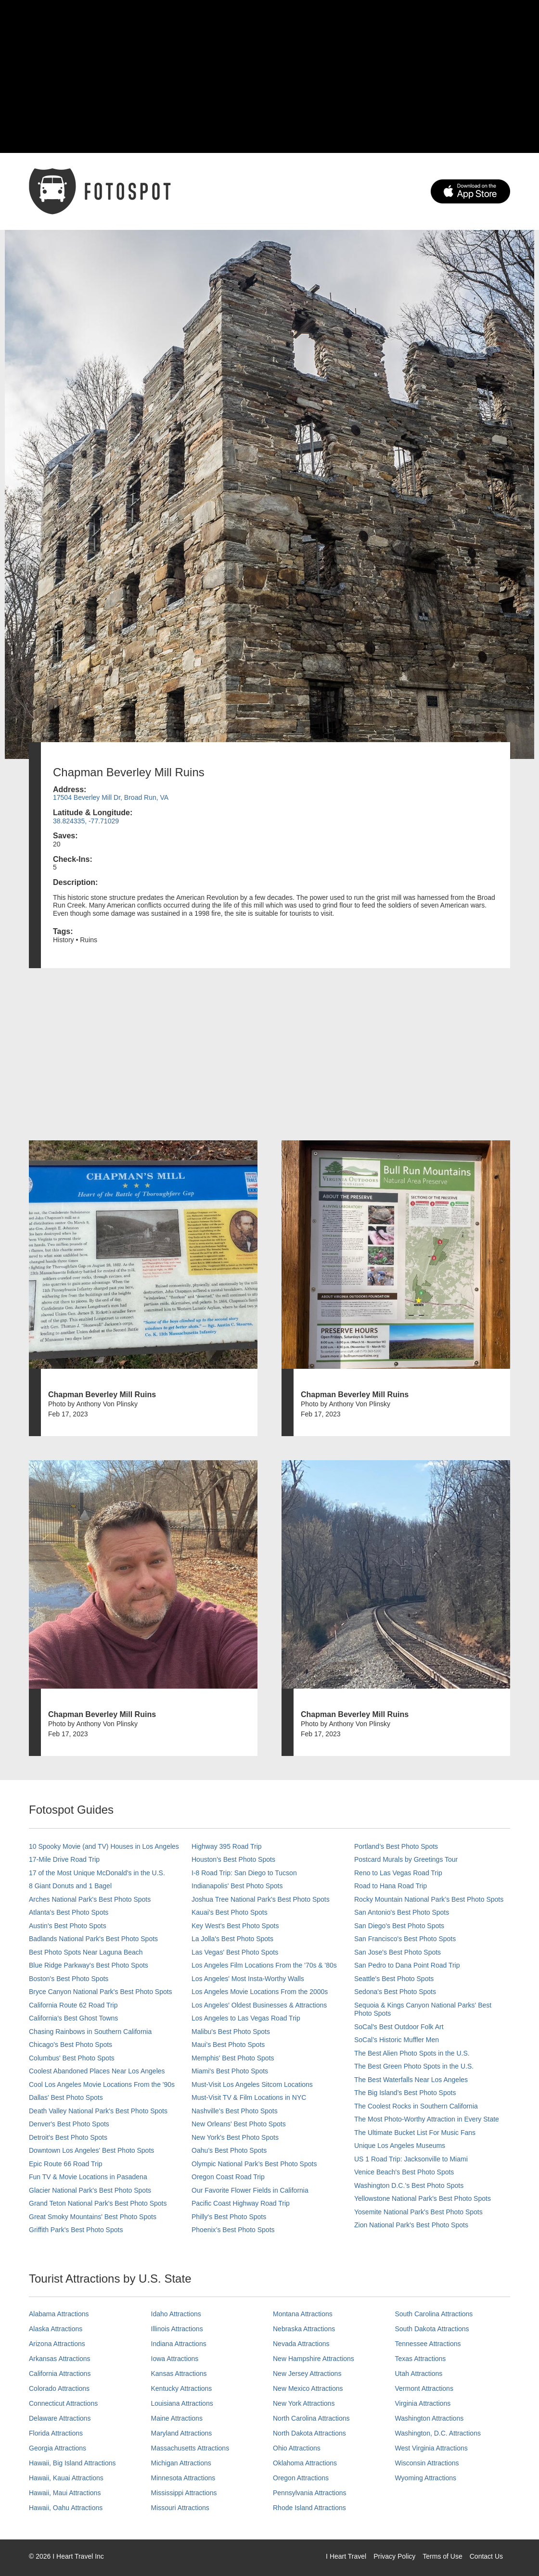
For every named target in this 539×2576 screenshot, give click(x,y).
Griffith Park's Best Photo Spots (76, 2230)
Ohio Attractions (297, 2448)
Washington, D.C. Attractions (438, 2433)
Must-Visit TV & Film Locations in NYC (249, 2097)
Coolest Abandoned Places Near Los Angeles (97, 2071)
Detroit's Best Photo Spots (68, 2137)
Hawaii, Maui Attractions (65, 2493)
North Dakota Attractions (309, 2433)
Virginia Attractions (423, 2403)
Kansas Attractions (179, 2373)
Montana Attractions (303, 2314)
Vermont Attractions (424, 2388)
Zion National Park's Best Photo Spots (411, 2225)
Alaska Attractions (55, 2329)
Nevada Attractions (301, 2344)
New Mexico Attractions (308, 2388)
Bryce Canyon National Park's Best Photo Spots (100, 1991)
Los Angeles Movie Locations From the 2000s (260, 1991)
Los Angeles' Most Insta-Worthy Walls (248, 1979)
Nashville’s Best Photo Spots (235, 2111)
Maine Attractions (177, 2418)
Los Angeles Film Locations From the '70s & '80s (264, 1965)
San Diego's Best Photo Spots (399, 1926)
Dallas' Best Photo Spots (66, 2097)
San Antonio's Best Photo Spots (401, 1912)
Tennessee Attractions (428, 2344)
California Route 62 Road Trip (73, 2005)
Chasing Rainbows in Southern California (90, 2031)
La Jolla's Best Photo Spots (232, 1939)
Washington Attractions (429, 2418)
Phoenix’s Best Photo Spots (233, 2230)
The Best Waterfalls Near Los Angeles (411, 2080)
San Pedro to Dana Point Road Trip (407, 1965)
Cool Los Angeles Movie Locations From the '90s (102, 2084)
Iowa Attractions (175, 2358)
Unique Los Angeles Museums (399, 2145)
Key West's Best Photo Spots (235, 1926)
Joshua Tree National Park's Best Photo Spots (261, 1899)
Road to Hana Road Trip (390, 1886)
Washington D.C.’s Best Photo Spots (408, 2185)
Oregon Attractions (301, 2478)
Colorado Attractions (59, 2388)
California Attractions (59, 2373)
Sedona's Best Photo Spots (395, 1991)
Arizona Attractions (57, 2344)
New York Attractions (303, 2403)
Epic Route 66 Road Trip (66, 2164)
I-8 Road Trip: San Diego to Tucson (244, 1873)
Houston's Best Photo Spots (233, 1859)
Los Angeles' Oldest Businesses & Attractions (259, 2005)
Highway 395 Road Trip (227, 1846)
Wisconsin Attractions (427, 2463)
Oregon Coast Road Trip (228, 2177)
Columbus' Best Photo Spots (72, 2058)
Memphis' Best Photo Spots (233, 2058)
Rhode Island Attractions (309, 2508)
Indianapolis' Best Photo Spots (237, 1886)
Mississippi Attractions (184, 2493)
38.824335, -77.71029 (86, 821)
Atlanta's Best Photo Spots (68, 1912)
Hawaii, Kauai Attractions (66, 2478)
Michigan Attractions (181, 2463)
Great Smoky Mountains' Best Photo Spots (92, 2217)
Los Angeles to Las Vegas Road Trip (246, 2018)
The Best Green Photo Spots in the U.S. (414, 2066)
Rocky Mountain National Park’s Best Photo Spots (428, 1899)
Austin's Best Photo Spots (67, 1926)
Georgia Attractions (57, 2448)
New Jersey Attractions (307, 2373)
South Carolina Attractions (434, 2314)
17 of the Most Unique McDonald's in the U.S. (97, 1873)
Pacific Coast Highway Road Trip (241, 2203)
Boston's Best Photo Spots (68, 1979)
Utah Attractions (419, 2373)
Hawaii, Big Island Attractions (72, 2463)
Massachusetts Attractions (190, 2448)
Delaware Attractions (59, 2418)
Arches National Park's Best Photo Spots (90, 1899)
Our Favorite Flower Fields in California (250, 2190)
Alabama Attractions (59, 2314)
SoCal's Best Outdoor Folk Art (399, 2027)
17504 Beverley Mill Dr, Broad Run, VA (110, 797)
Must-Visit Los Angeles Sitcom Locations (252, 2084)
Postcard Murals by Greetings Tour (406, 1859)
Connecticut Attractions (63, 2403)
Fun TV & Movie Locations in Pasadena (88, 2177)
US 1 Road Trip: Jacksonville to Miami (411, 2159)
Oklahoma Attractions (305, 2463)
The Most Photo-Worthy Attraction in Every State (426, 2119)
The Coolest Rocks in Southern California (416, 2106)
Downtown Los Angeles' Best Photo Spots (91, 2150)
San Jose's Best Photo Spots (397, 1952)
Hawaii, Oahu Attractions (66, 2508)
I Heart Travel (346, 2556)
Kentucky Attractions (181, 2388)
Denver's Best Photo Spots (69, 2124)
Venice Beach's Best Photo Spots (404, 2172)
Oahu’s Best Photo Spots (229, 2150)
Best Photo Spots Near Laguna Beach (86, 1952)
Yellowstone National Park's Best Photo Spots (422, 2198)
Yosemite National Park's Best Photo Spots (418, 2212)
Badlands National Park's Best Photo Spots (93, 1939)
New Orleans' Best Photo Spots (239, 2124)
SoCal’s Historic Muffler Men (396, 2040)
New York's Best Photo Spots (235, 2137)
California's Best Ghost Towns (73, 2018)
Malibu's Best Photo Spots (231, 2031)
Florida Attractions (56, 2433)
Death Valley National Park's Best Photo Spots (98, 2111)
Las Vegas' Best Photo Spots (235, 1952)
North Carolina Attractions (311, 2418)
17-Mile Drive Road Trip (64, 1859)
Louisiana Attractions (182, 2403)
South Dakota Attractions (432, 2329)
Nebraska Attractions (304, 2329)
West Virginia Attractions (431, 2448)
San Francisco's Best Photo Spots (405, 1939)
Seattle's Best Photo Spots (394, 1979)
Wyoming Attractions (425, 2478)
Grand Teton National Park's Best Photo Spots (98, 2203)
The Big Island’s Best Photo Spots (405, 2092)
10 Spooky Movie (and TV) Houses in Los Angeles (104, 1846)
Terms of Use (442, 2556)
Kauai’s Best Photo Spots (230, 1912)
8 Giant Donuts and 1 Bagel (70, 1886)
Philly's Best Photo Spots (229, 2217)
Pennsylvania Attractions (309, 2493)
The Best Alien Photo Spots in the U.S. (412, 2053)
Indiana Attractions (178, 2344)
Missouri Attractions (180, 2508)
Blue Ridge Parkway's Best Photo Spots (88, 1965)
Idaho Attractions (176, 2314)
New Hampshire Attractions (313, 2358)
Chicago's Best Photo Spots (70, 2044)
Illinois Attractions (177, 2329)
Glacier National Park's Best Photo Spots (90, 2190)
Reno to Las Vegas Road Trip (398, 1873)
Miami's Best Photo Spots (230, 2071)
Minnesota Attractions (183, 2478)
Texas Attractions (420, 2358)
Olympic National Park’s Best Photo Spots (254, 2164)
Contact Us (486, 2556)
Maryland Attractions (181, 2433)
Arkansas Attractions (59, 2358)
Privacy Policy (394, 2556)
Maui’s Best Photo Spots (228, 2044)
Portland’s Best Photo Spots (396, 1846)
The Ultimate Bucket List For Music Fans (414, 2132)
